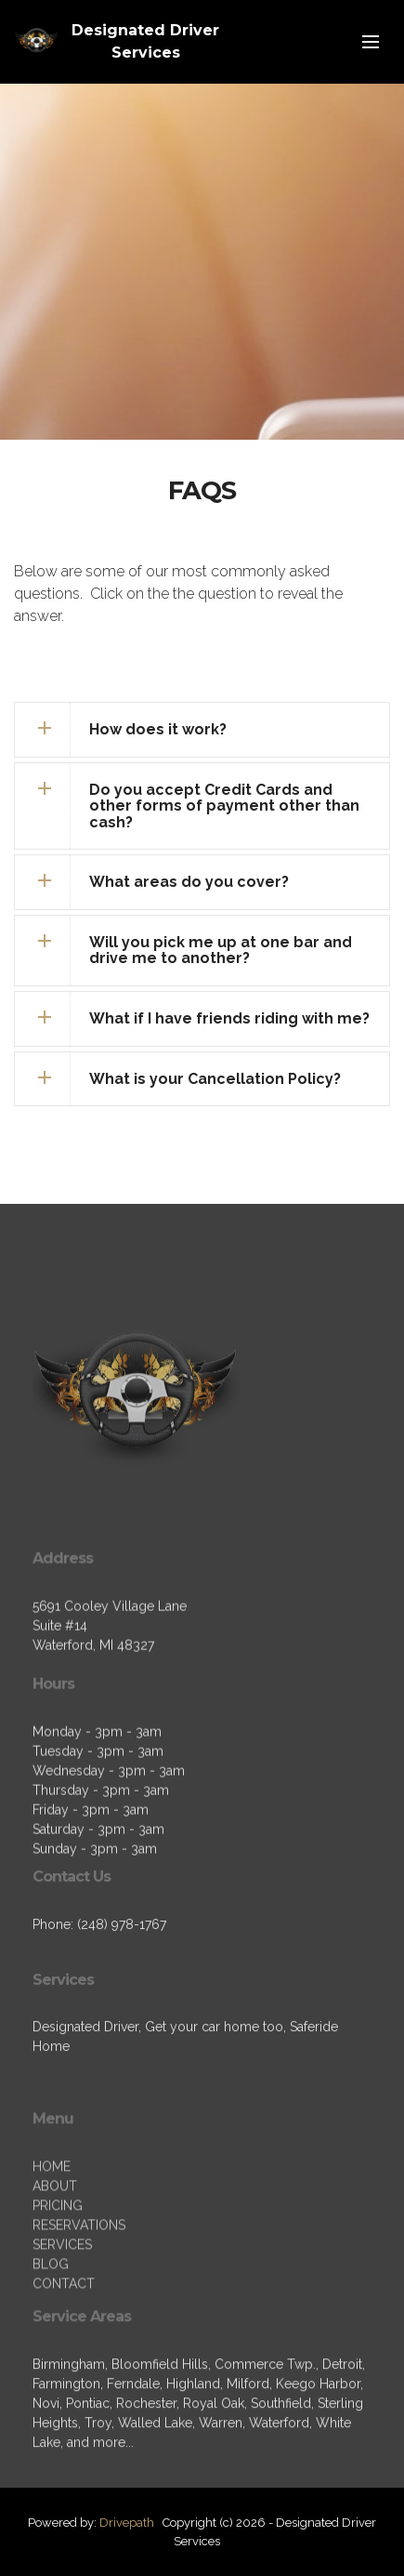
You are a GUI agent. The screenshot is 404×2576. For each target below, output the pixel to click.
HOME (52, 2231)
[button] (202, 730)
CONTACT (64, 2348)
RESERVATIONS (79, 2289)
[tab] (202, 730)
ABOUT (55, 2250)
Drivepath (126, 2523)
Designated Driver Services (145, 41)
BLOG (51, 2328)
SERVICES (62, 2309)
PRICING (58, 2270)
